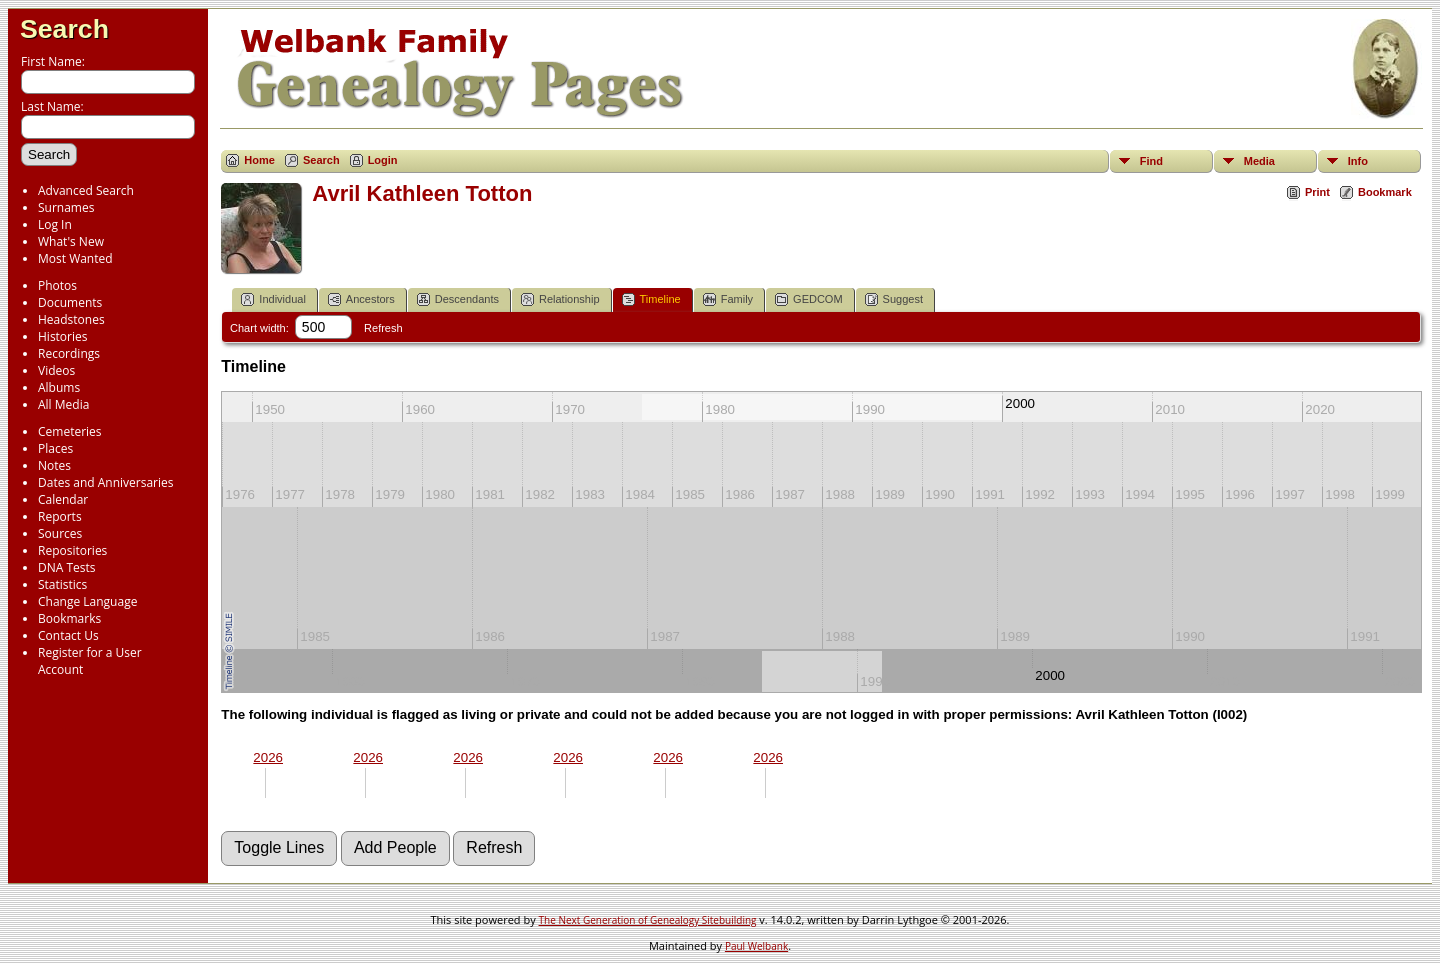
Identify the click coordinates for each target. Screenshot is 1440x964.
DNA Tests (67, 567)
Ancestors (361, 299)
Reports (60, 516)
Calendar (63, 499)
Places (55, 448)
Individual (273, 299)
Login (383, 160)
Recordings (69, 353)
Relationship (560, 299)
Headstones (71, 319)
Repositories (72, 550)
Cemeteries (70, 431)
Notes (54, 465)
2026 (268, 757)
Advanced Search (86, 190)
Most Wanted (75, 258)
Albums (59, 387)
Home (259, 160)
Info (1358, 161)
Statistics (62, 584)
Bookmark (1385, 192)
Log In (55, 224)
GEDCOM (809, 299)
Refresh (383, 328)
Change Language (87, 601)
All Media (63, 404)
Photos (57, 285)
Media (1259, 161)
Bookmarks (69, 618)
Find (1151, 161)
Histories (62, 336)
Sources (60, 533)
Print (1317, 192)
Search (64, 29)
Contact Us (68, 635)
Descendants (458, 299)
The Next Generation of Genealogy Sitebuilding (648, 920)
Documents (70, 302)
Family (728, 299)
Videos (56, 370)
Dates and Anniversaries (105, 482)
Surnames (66, 207)
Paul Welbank (756, 946)
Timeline (651, 299)
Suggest (894, 299)
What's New (71, 241)
